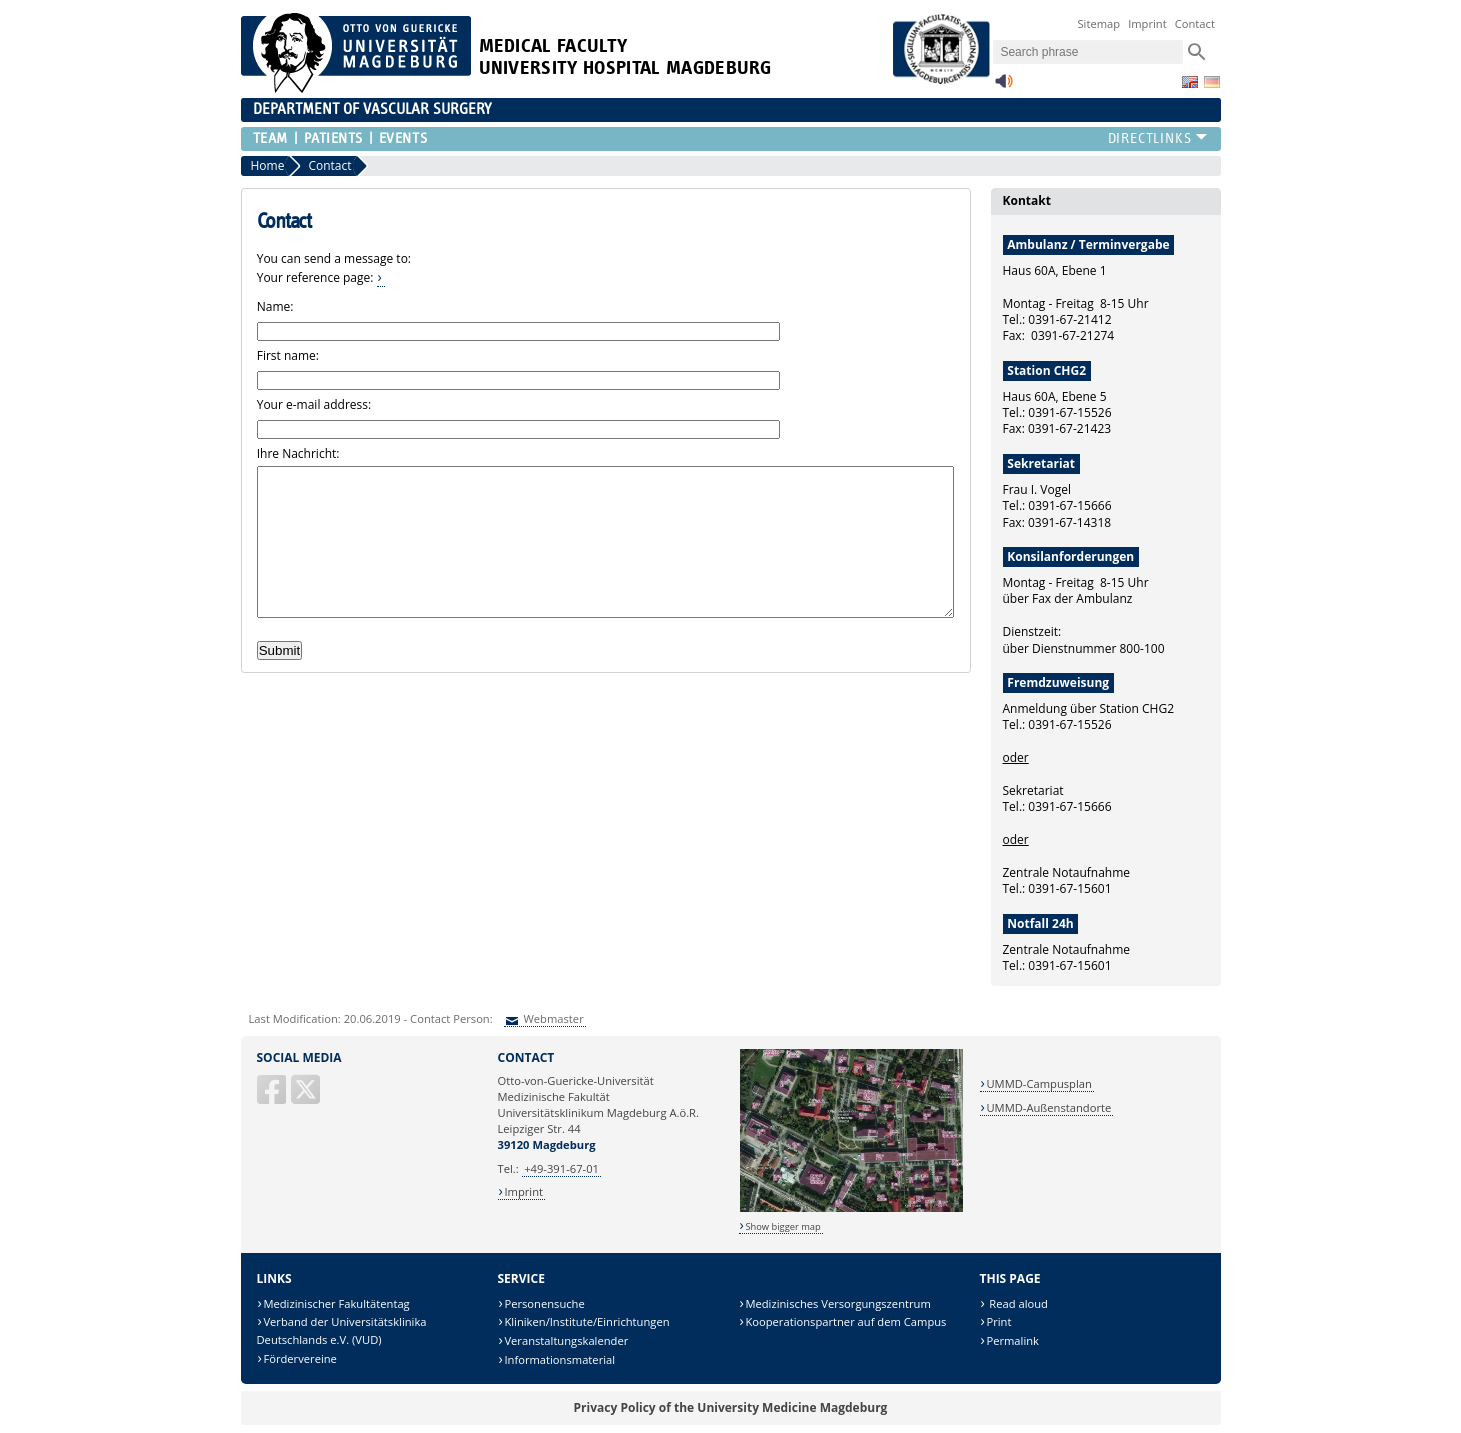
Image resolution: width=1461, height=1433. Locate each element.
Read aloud (1017, 1303)
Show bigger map (782, 1226)
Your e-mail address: (314, 404)
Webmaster (552, 1018)
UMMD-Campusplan (1038, 1083)
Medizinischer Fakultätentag (336, 1303)
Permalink (1012, 1340)
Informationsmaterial (559, 1359)
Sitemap (1098, 23)
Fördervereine (299, 1358)
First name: (288, 355)
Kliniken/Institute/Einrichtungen (586, 1321)
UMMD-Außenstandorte (1048, 1107)
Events (403, 138)
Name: (275, 306)
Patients (333, 138)
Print (998, 1321)
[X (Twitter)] (307, 1097)
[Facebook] (273, 1097)
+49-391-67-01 (561, 1168)
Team (270, 138)
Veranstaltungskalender (566, 1340)
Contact (1195, 23)
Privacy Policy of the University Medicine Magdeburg (731, 1407)
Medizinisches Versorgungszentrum (837, 1303)
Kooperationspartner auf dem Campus (845, 1321)
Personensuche (544, 1303)
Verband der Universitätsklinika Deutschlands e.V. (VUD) (342, 1330)
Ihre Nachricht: (298, 453)
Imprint (1147, 23)
